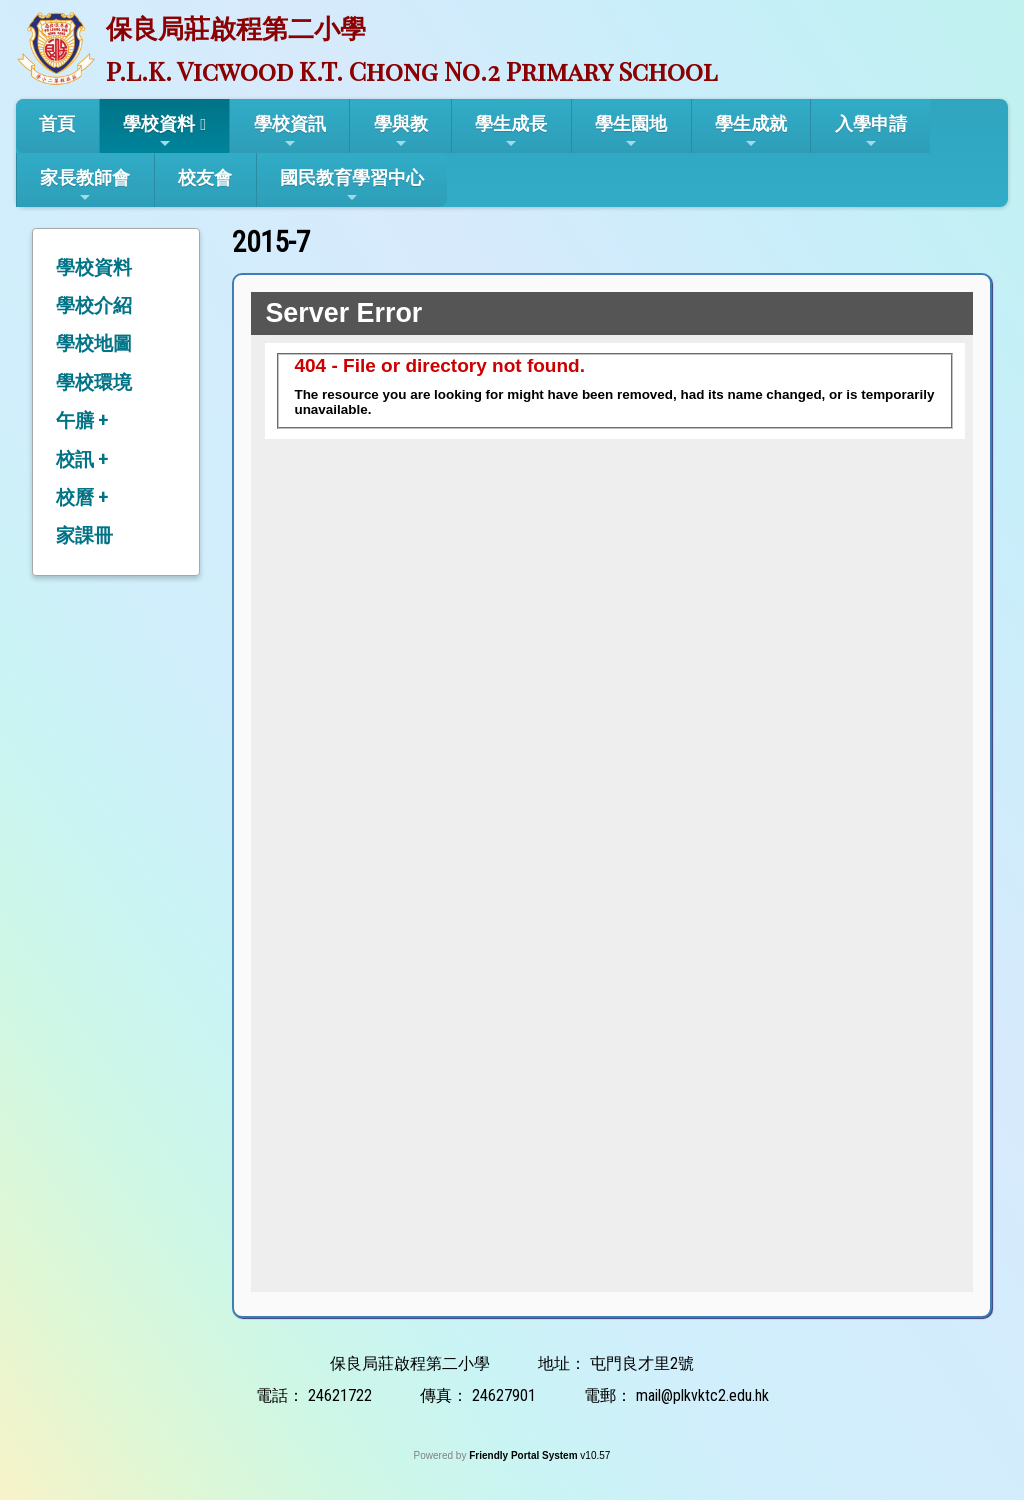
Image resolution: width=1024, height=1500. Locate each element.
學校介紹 (94, 305)
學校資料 (159, 132)
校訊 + (82, 459)
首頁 (57, 123)
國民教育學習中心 (352, 186)
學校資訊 (290, 132)
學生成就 (751, 132)
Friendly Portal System (524, 1455)
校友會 (205, 177)
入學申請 (871, 132)
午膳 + (82, 420)
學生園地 (631, 132)
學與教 (401, 132)
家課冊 (84, 535)
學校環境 (94, 382)
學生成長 (511, 132)
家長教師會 (85, 186)
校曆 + (82, 497)
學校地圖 (94, 343)
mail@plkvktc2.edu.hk (702, 1395)
